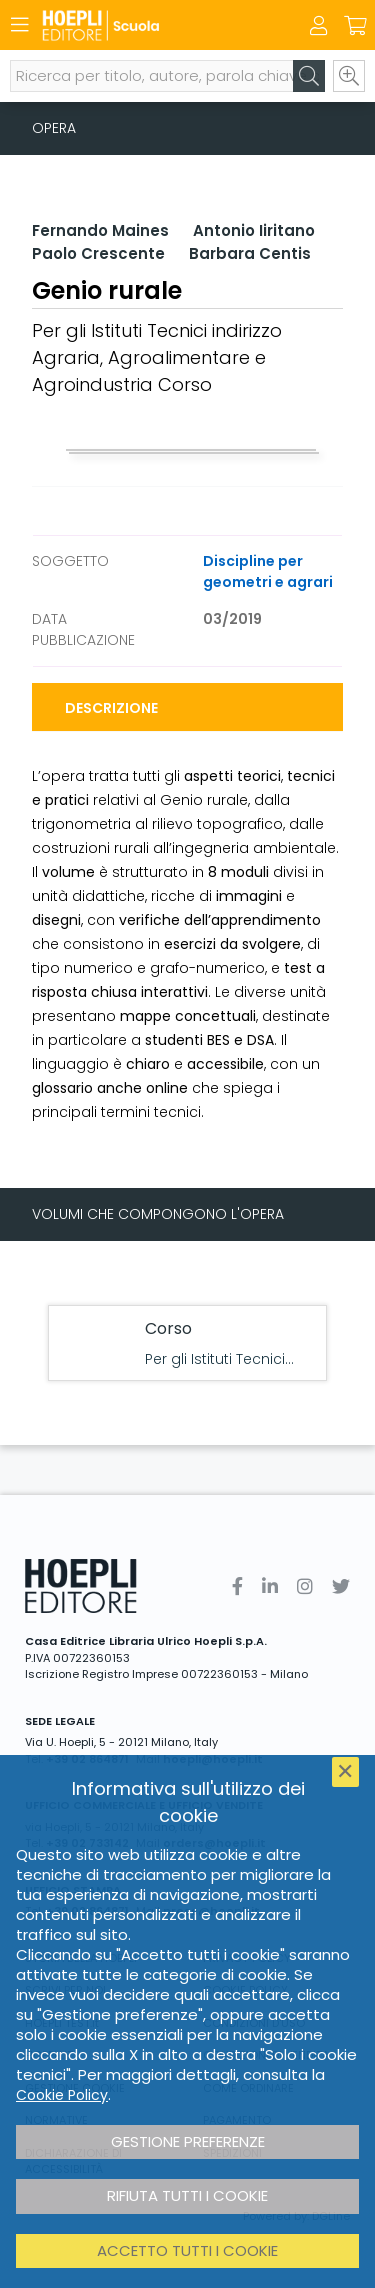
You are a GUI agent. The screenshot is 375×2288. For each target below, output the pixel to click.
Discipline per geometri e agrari (268, 571)
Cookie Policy (62, 2095)
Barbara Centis (250, 253)
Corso (168, 1328)
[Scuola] (152, 25)
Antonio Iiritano (254, 230)
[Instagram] (305, 1586)
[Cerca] (309, 76)
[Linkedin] (270, 1586)
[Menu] (20, 25)
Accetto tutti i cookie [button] (187, 2250)
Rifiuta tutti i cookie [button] (187, 2195)
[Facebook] (237, 1586)
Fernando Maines (100, 230)
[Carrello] (355, 26)
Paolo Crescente (98, 253)
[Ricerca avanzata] (349, 76)
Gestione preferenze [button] (188, 2141)
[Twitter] (341, 1586)
